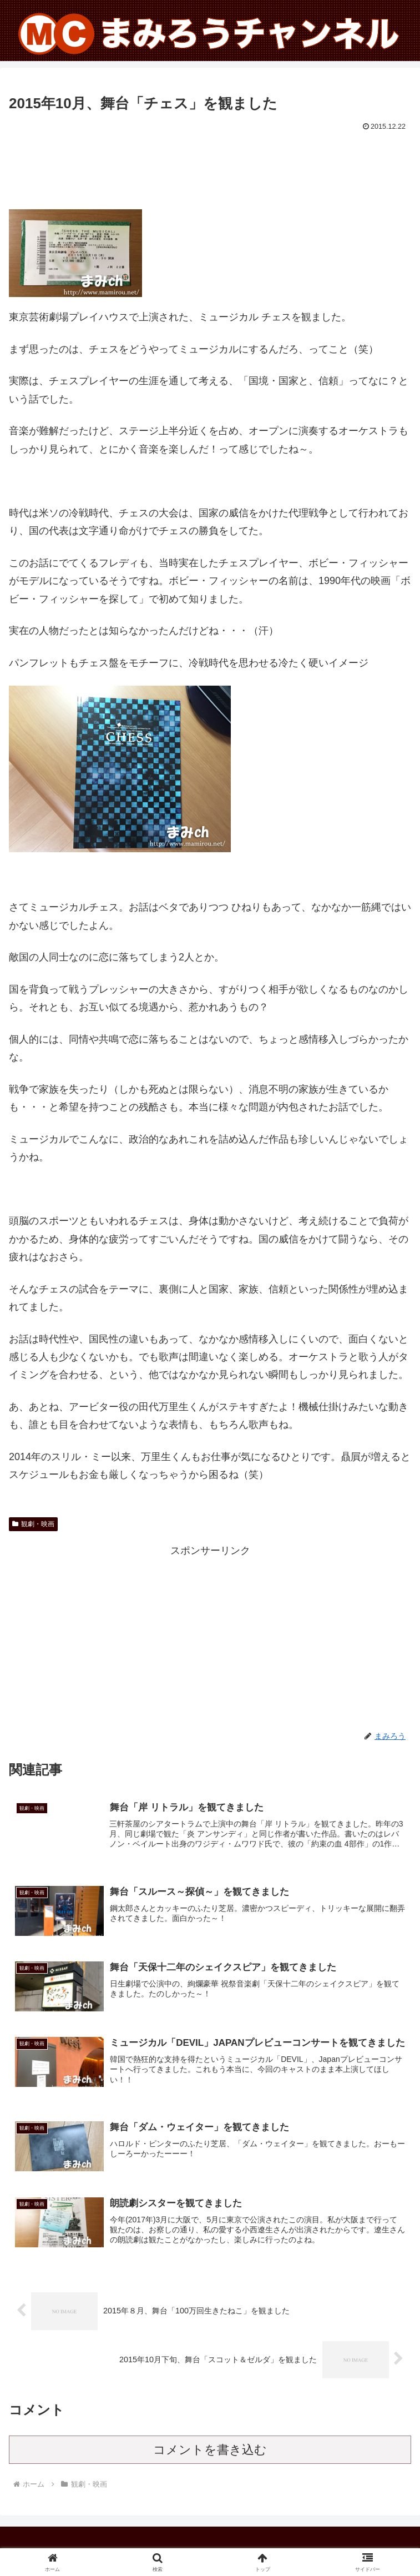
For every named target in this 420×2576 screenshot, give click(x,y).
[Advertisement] (210, 167)
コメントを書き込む (210, 2450)
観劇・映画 (33, 1524)
